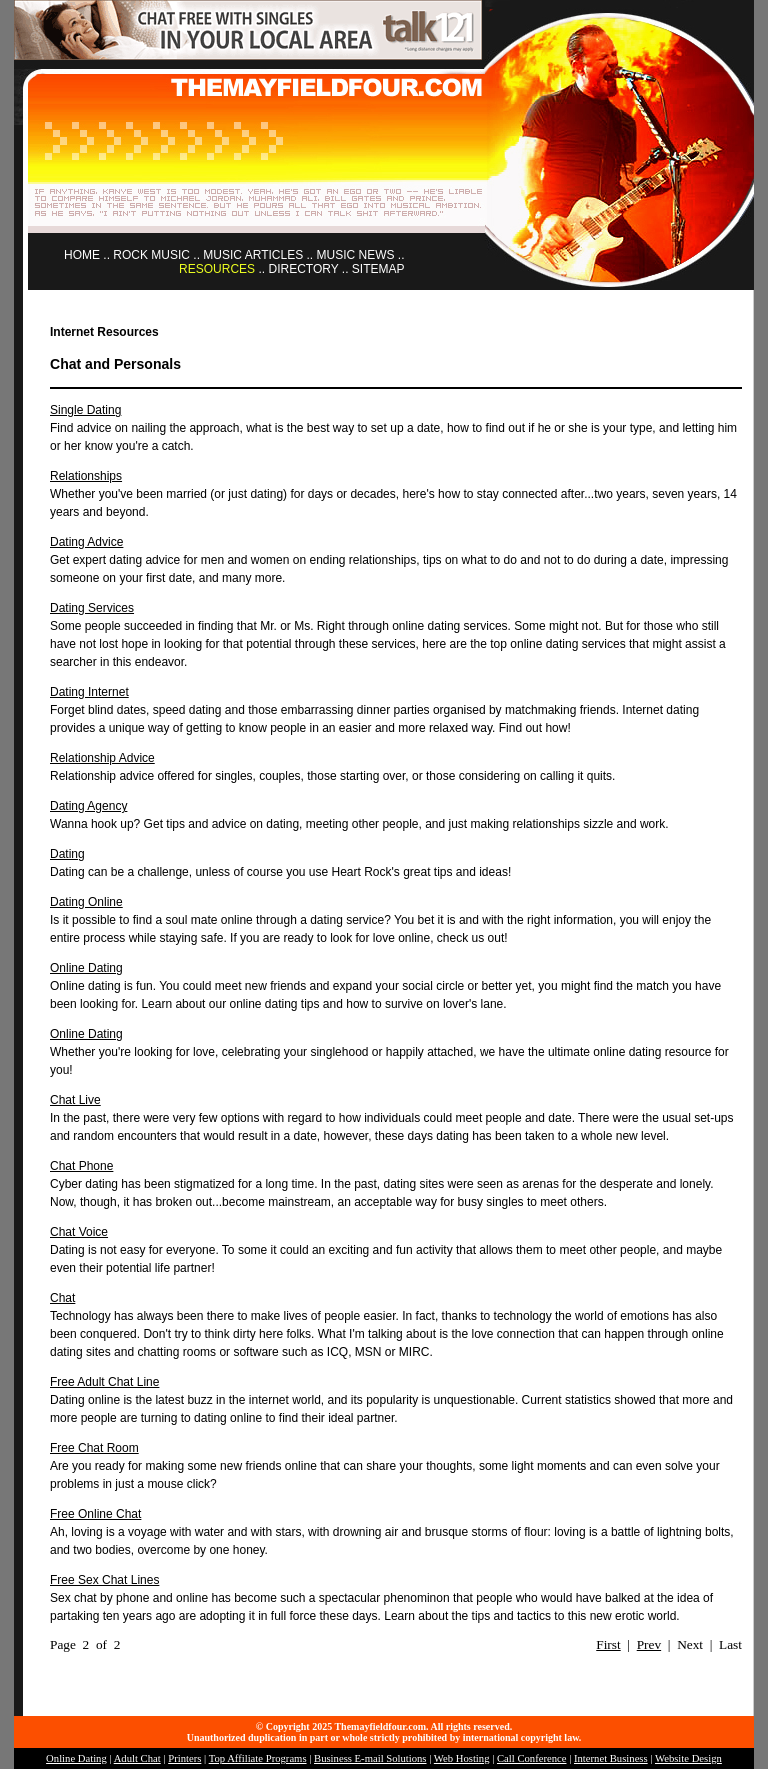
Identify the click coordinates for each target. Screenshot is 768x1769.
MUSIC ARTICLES (253, 255)
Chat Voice (79, 1232)
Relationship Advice (102, 758)
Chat (62, 1298)
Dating (67, 854)
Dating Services (92, 608)
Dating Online (86, 902)
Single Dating (85, 410)
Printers (184, 1758)
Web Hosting (462, 1758)
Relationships (86, 476)
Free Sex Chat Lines (104, 1580)
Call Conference (532, 1758)
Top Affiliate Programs (258, 1758)
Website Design (688, 1758)
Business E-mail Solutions (370, 1758)
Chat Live (75, 1100)
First (608, 1644)
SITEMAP (378, 269)
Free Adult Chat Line (104, 1382)
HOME (82, 255)
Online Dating (86, 968)
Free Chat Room (94, 1448)
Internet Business (611, 1758)
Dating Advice (86, 542)
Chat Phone (81, 1166)
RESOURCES (217, 269)
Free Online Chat (95, 1514)
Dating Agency (88, 806)
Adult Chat (137, 1758)
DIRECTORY (303, 269)
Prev (649, 1644)
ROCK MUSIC (151, 255)
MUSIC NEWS (356, 255)
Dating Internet (89, 692)
